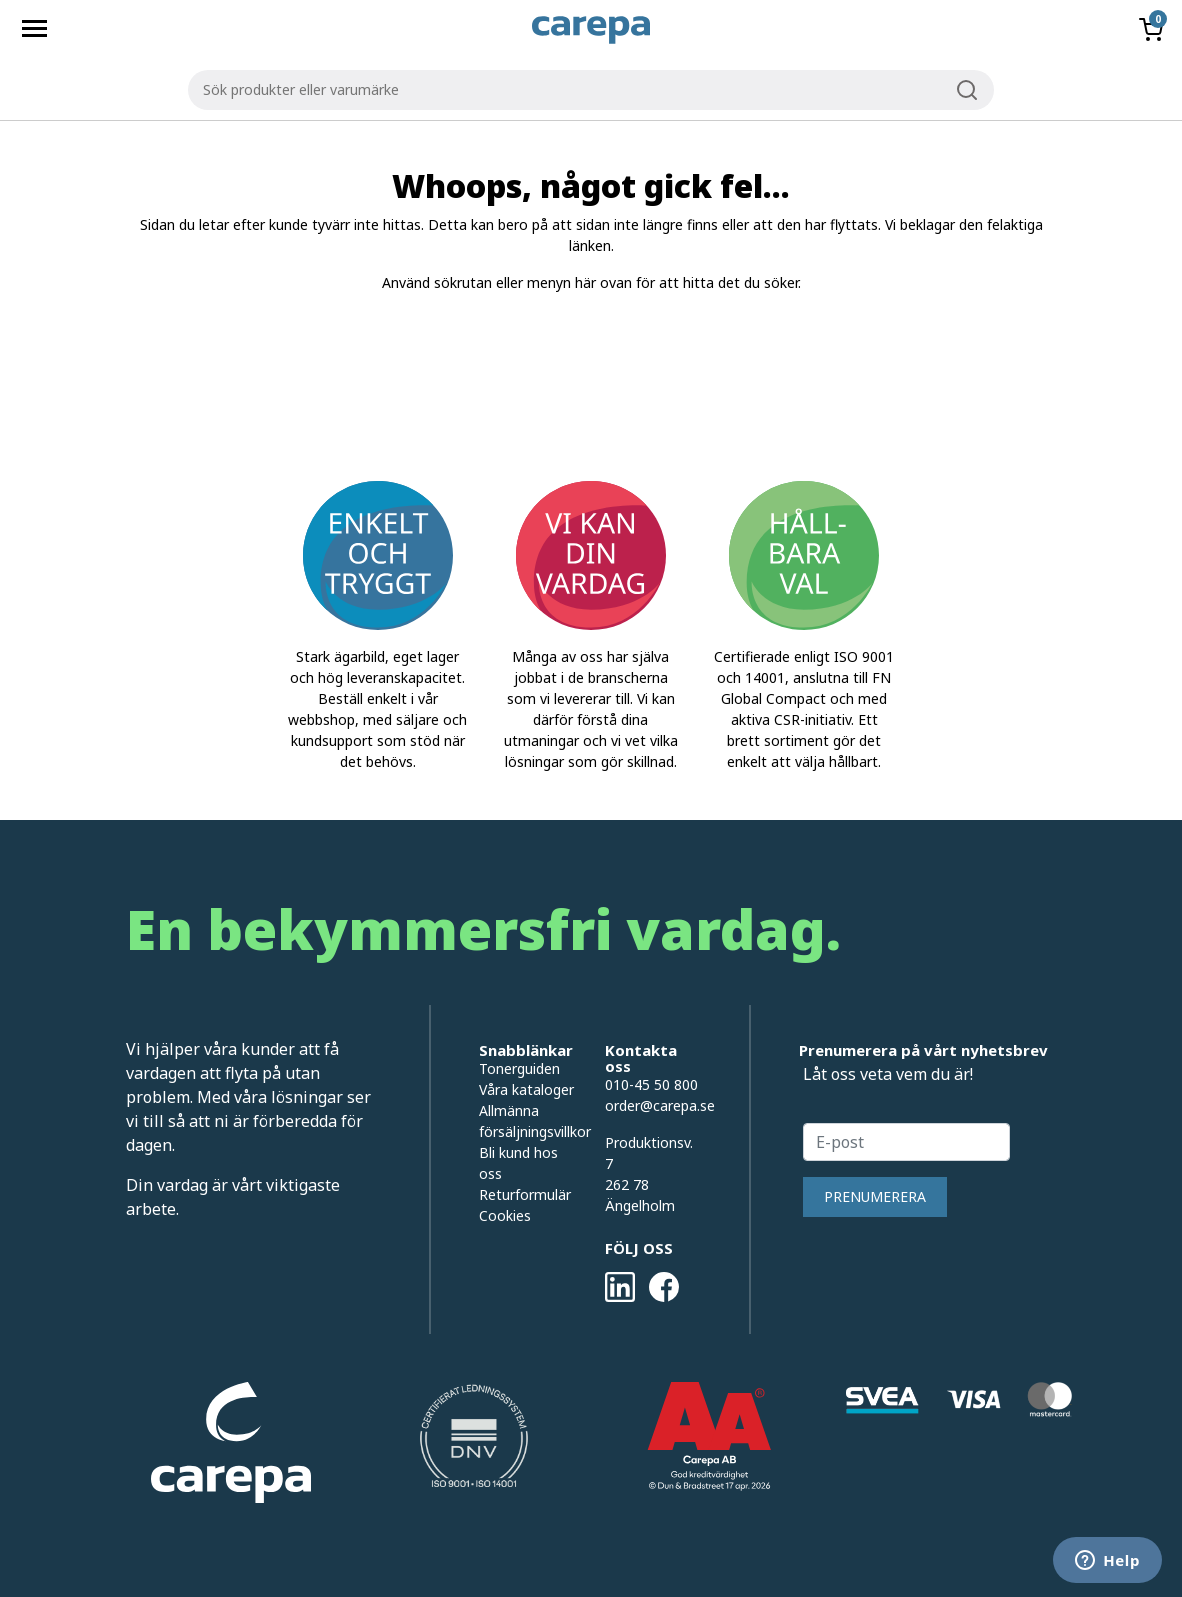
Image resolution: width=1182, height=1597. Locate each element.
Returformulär (525, 1194)
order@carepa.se (660, 1105)
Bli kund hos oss (518, 1163)
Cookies (505, 1215)
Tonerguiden (519, 1068)
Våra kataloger (526, 1089)
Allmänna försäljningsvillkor (527, 1121)
